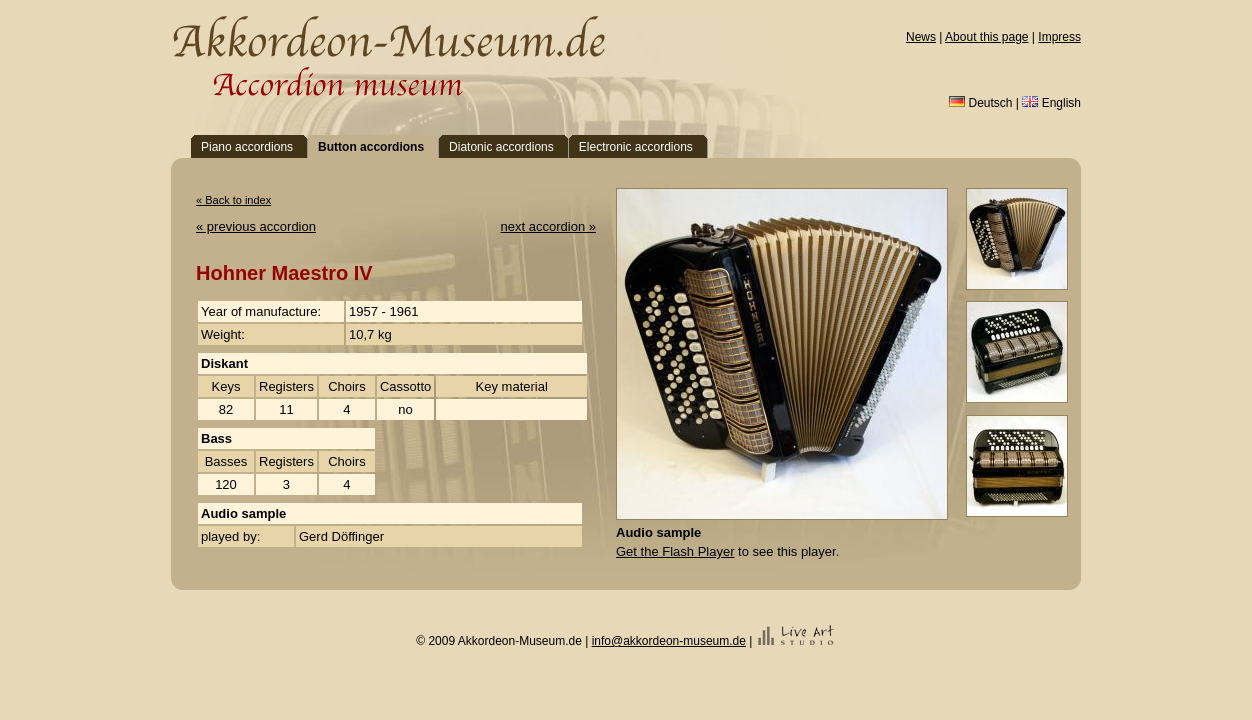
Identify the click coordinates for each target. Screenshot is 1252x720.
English (1051, 103)
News (921, 37)
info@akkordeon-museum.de (669, 641)
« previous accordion (256, 226)
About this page (986, 37)
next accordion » (548, 226)
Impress (1059, 37)
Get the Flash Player (675, 551)
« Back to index (233, 200)
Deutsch (980, 103)
